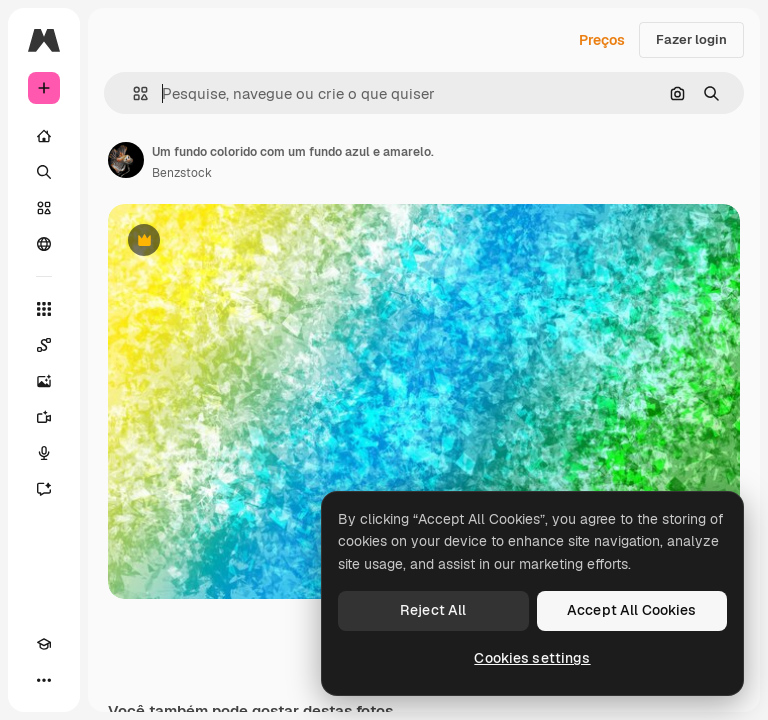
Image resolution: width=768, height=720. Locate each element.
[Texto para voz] (44, 453)
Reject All (433, 610)
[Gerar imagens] (44, 381)
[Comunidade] (44, 244)
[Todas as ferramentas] (44, 309)
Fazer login (691, 39)
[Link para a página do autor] (126, 160)
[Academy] (44, 644)
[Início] (44, 136)
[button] (132, 93)
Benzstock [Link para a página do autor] (182, 173)
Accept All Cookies (632, 610)
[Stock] (44, 208)
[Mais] (44, 680)
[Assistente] (44, 489)
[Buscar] (44, 172)
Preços (602, 40)
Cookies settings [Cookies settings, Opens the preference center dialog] (532, 658)
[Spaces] (44, 345)
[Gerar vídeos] (44, 417)
